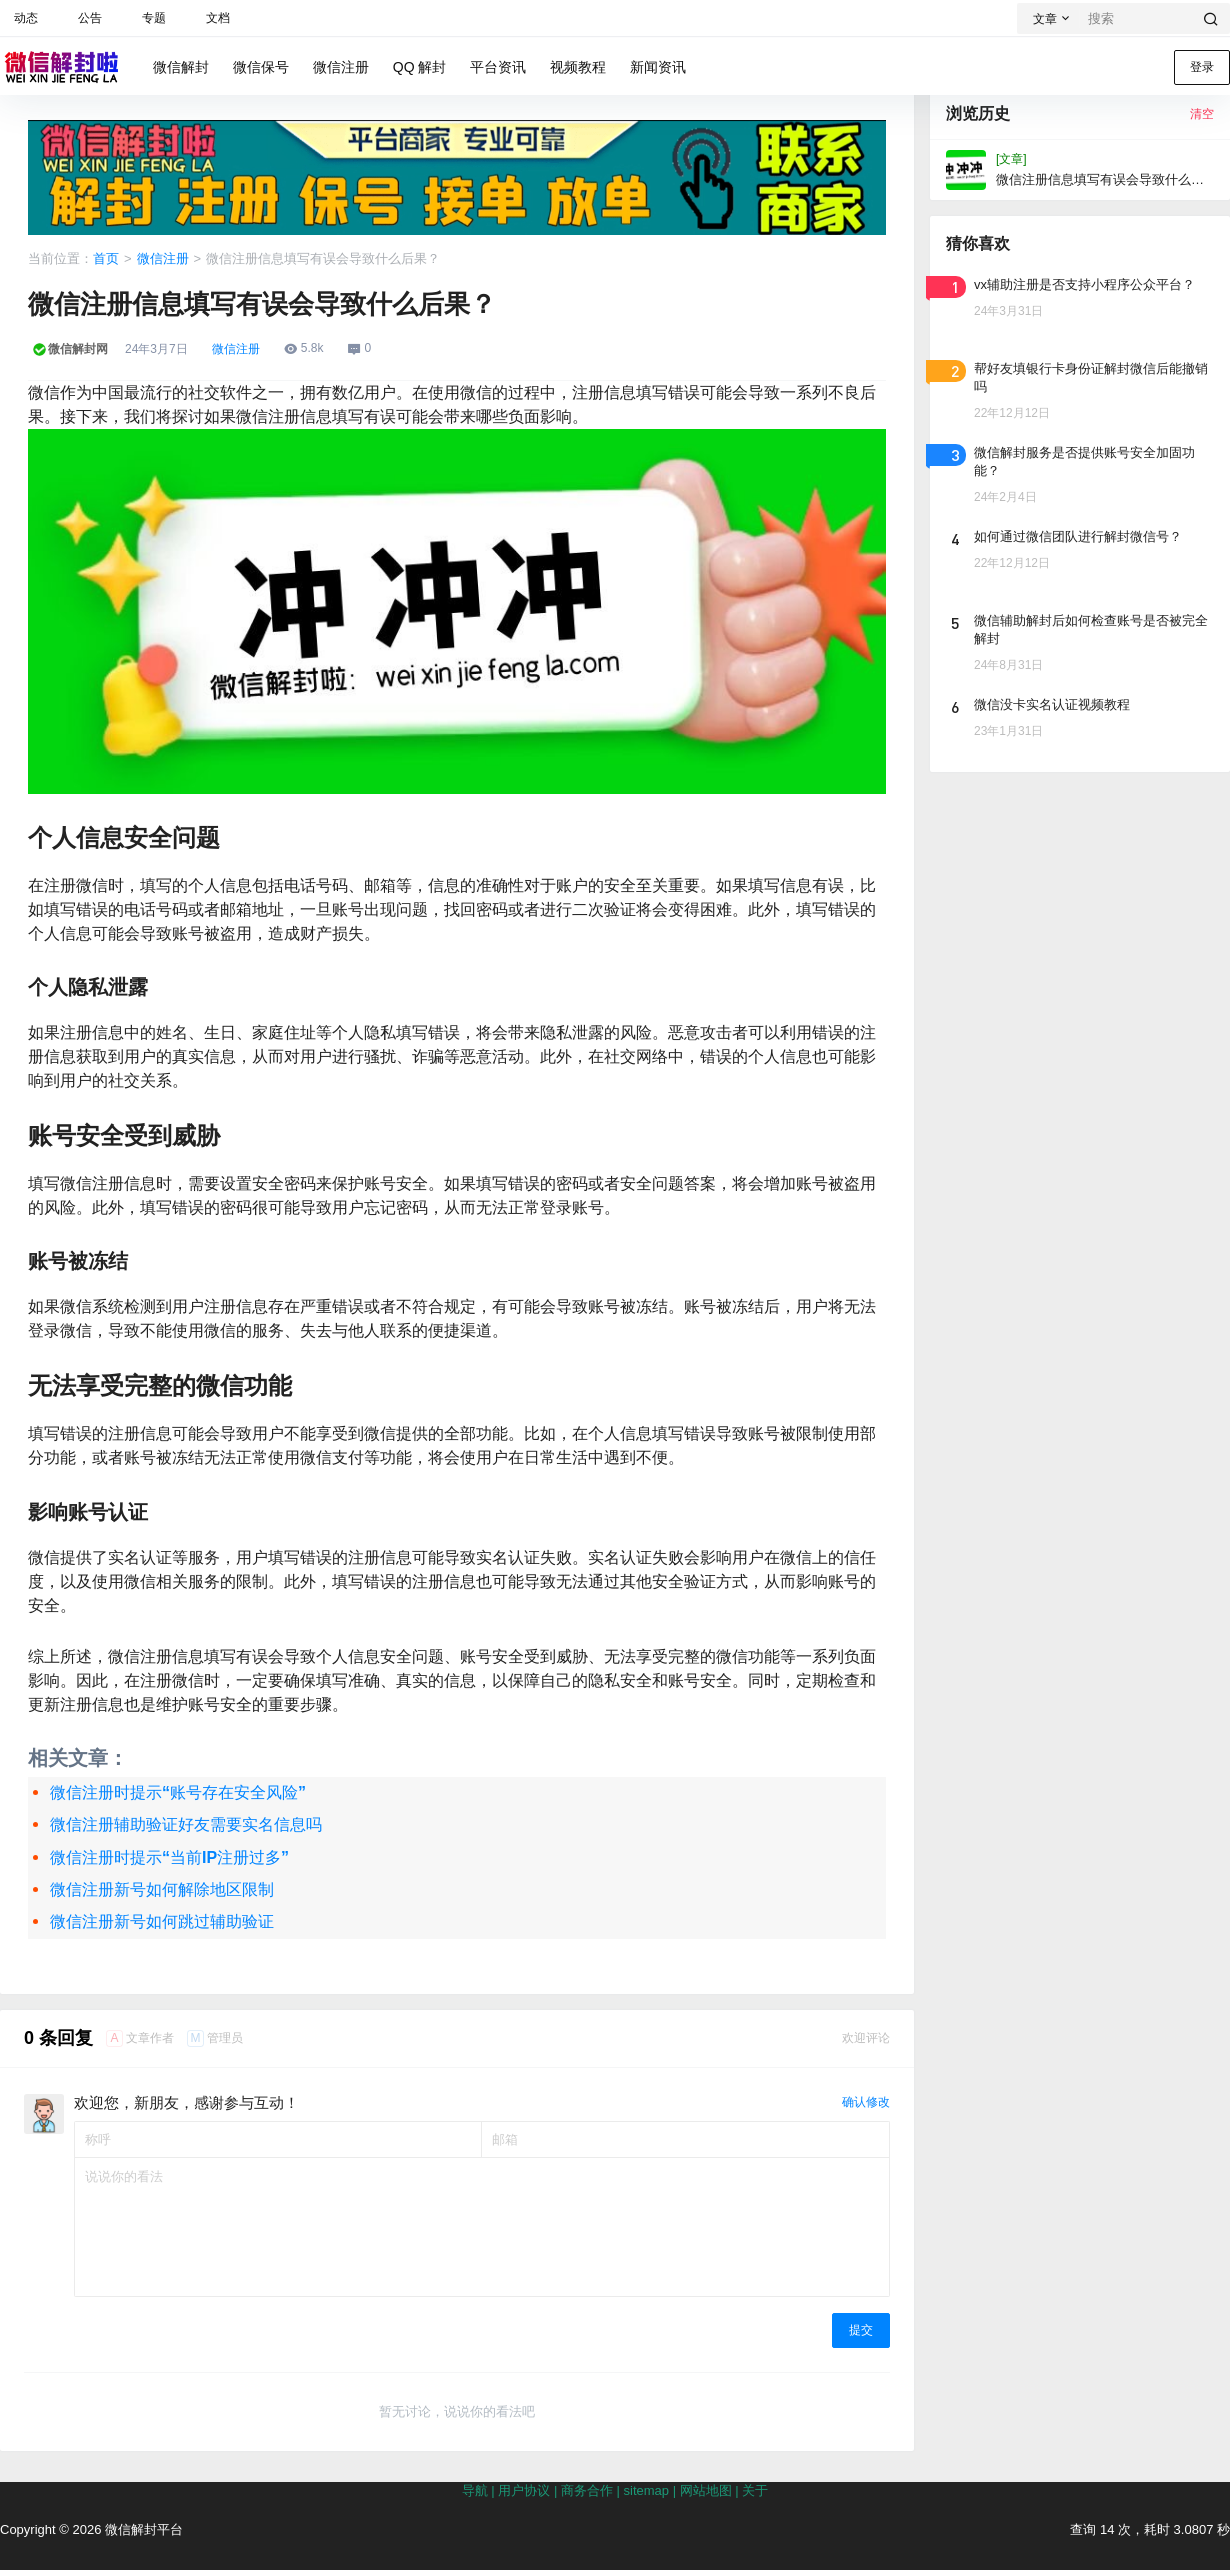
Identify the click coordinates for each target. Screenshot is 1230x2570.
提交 (861, 2330)
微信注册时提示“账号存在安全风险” (178, 1792)
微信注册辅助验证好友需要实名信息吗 (186, 1824)
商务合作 (587, 2490)
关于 (755, 2490)
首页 (106, 258)
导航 (475, 2490)
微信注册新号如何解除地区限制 (162, 1889)
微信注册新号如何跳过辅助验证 (162, 1921)
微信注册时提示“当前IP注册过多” (169, 1857)
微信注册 (163, 258)
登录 (1202, 67)
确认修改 (866, 2102)
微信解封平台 (142, 2529)
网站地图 (706, 2490)
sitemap (647, 2490)
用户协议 (524, 2490)
